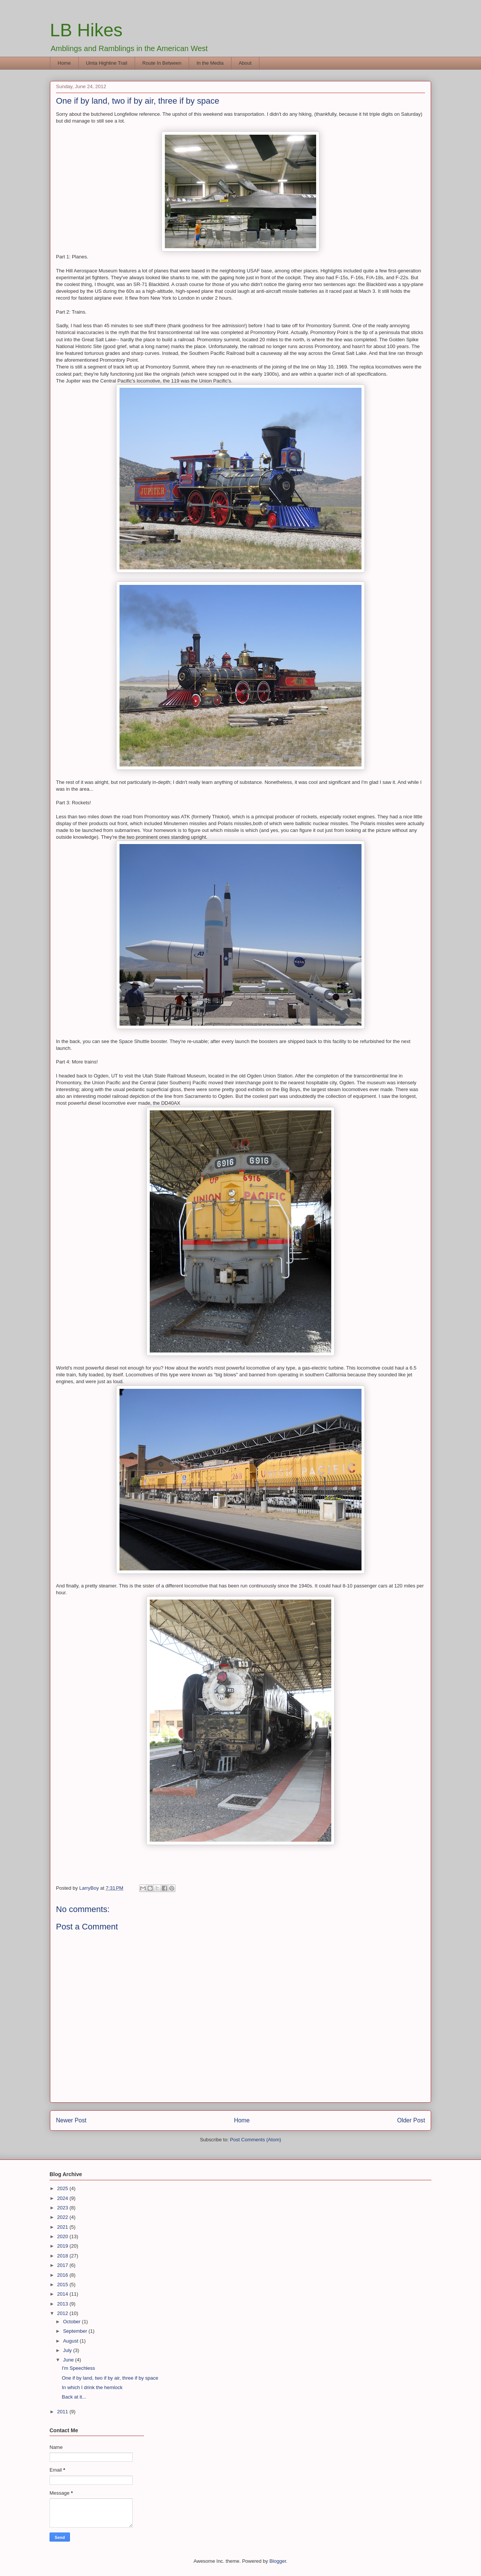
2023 (63, 2208)
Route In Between (161, 63)
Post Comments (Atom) (255, 2139)
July (68, 2350)
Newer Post (71, 2120)
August (71, 2341)
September (75, 2331)
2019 (63, 2246)
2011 (63, 2411)
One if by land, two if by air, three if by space (110, 2378)
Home (64, 63)
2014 (63, 2294)
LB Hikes (86, 30)
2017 (63, 2265)
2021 (63, 2227)
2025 (63, 2188)
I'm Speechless (78, 2368)
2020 (63, 2236)
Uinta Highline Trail (106, 63)
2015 (63, 2284)
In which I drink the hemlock (92, 2387)
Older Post (411, 2120)
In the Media (210, 63)
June (69, 2360)
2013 (63, 2304)
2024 (63, 2198)
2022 (63, 2217)
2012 (63, 2313)
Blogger (277, 2561)
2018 (63, 2256)
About (245, 63)
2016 (63, 2275)
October (72, 2321)
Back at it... (74, 2397)
